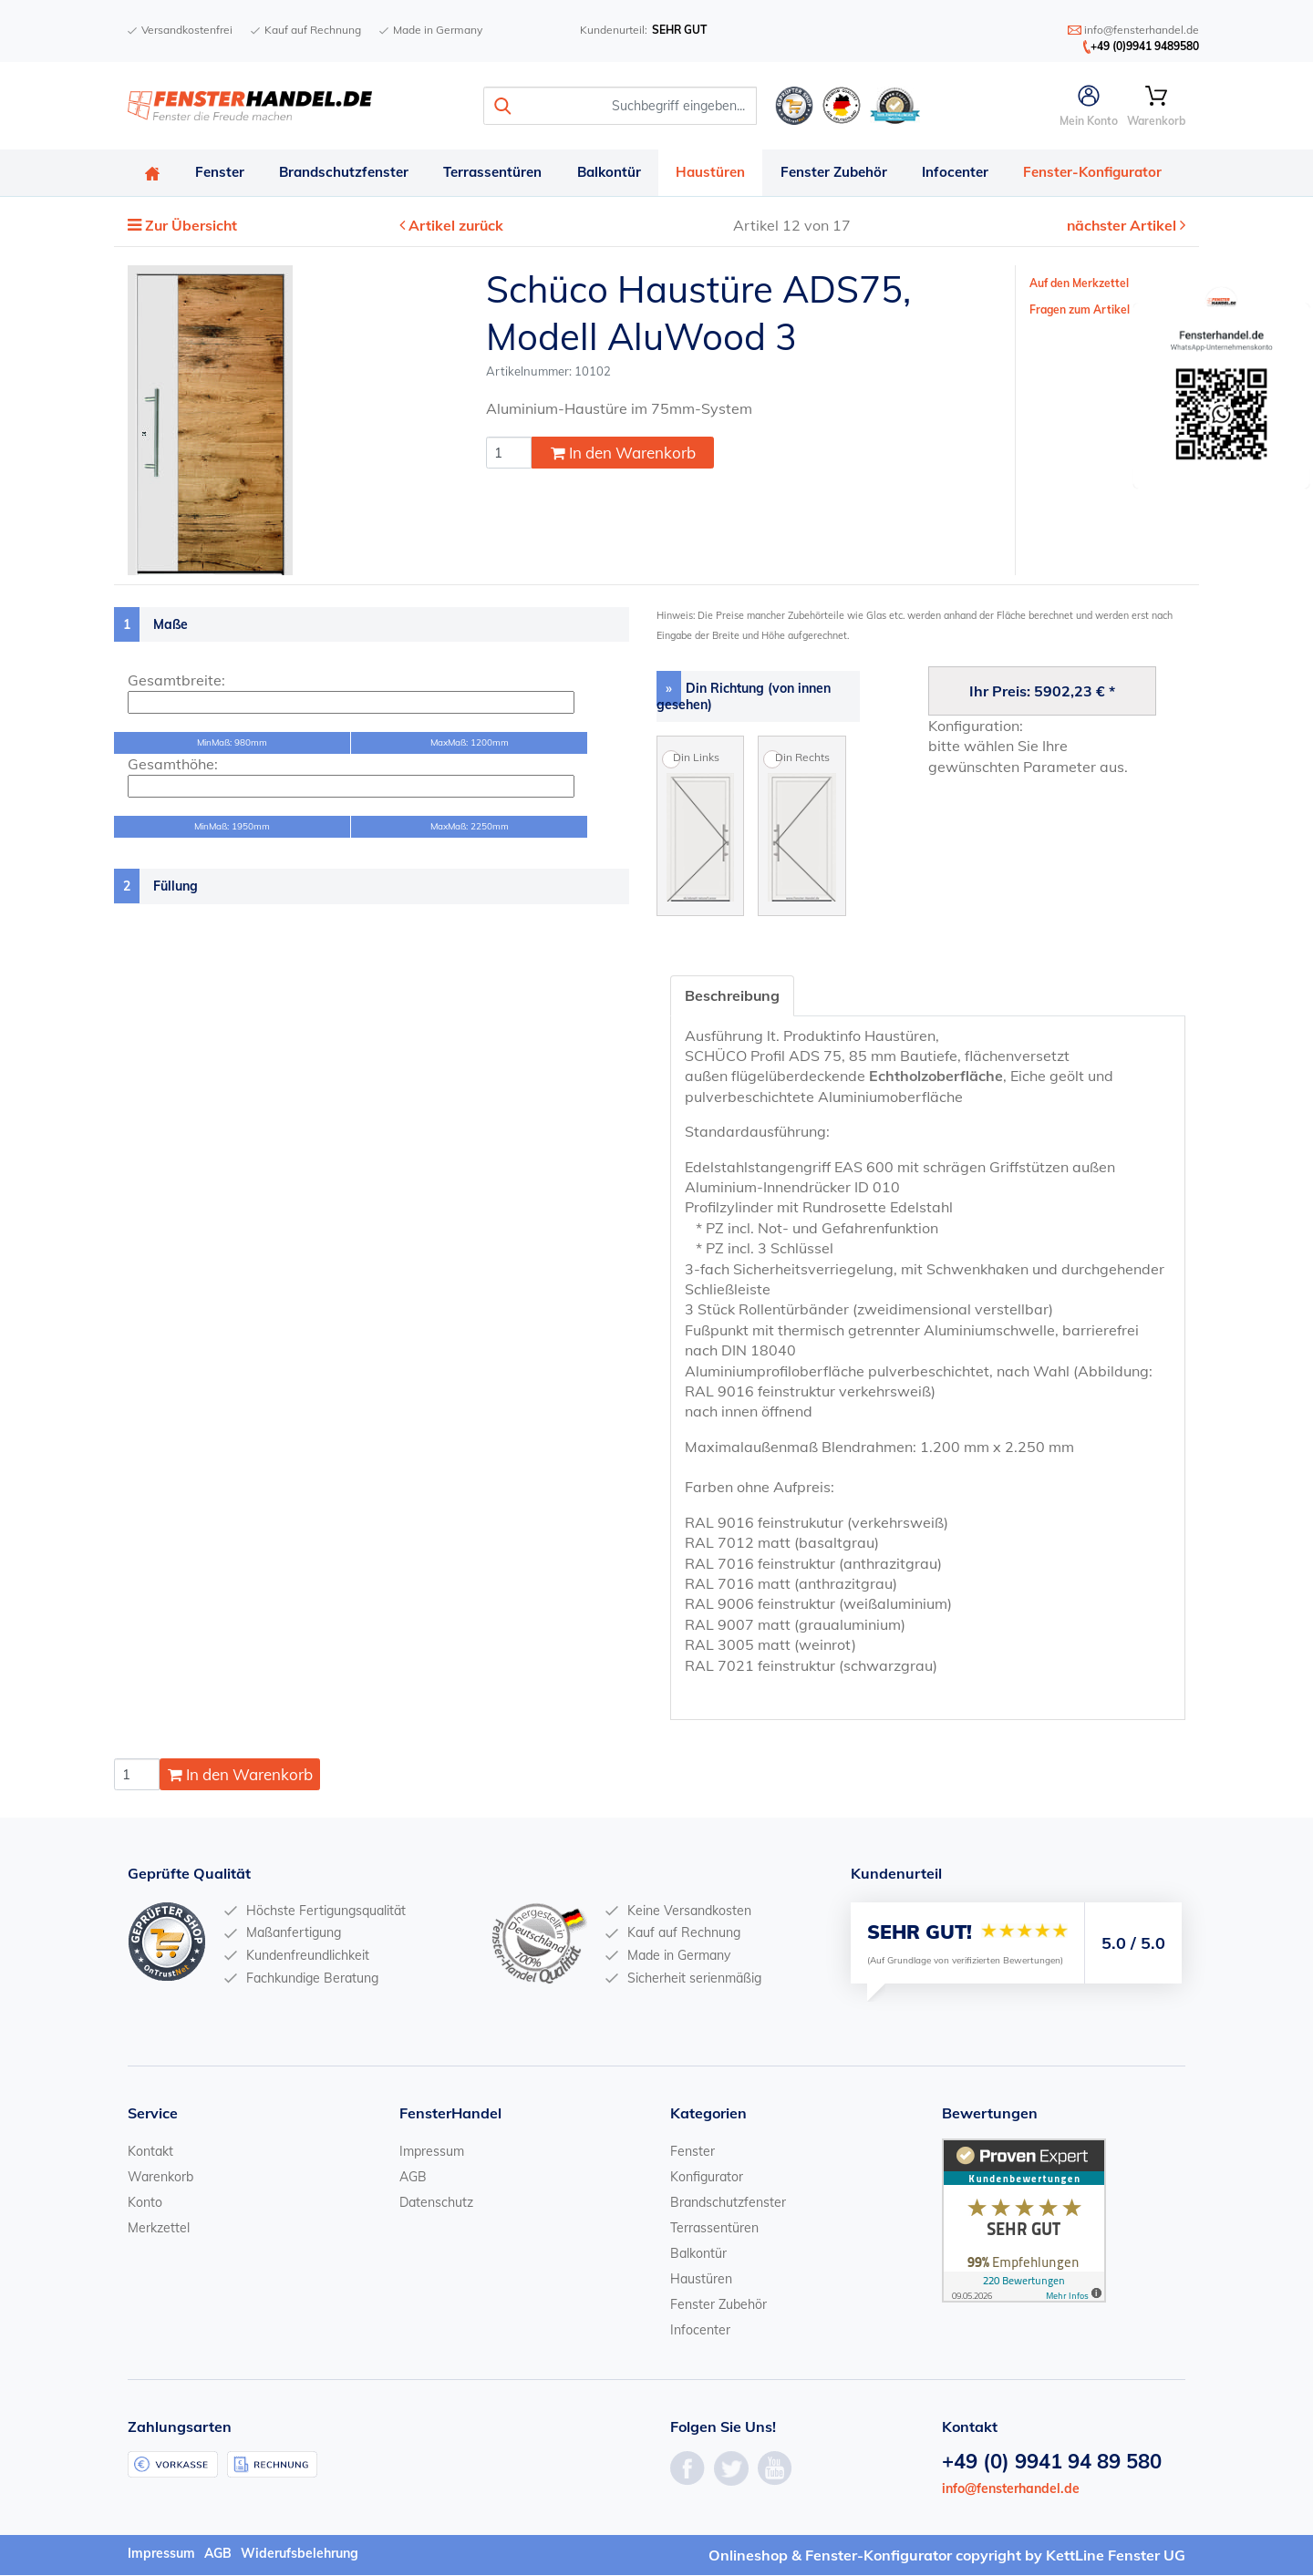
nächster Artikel (1122, 227)
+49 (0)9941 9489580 (1145, 46)
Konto (145, 2203)
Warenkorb (160, 2177)
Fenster (221, 172)
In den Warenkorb (623, 454)
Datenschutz (436, 2203)
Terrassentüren (498, 172)
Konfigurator (706, 2177)
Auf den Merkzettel (1079, 284)
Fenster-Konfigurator (1105, 172)
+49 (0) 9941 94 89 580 (1052, 2463)
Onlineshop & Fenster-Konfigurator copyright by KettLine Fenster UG (946, 2556)
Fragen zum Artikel (1079, 310)
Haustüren (718, 172)
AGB (413, 2177)
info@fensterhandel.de (1011, 2490)
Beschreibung (733, 996)
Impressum (431, 2152)
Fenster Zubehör (843, 172)
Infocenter (966, 172)
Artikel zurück (456, 227)
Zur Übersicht (192, 227)
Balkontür (615, 172)
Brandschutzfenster (347, 172)
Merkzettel (159, 2229)
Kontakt (150, 2152)
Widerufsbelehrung (299, 2554)
